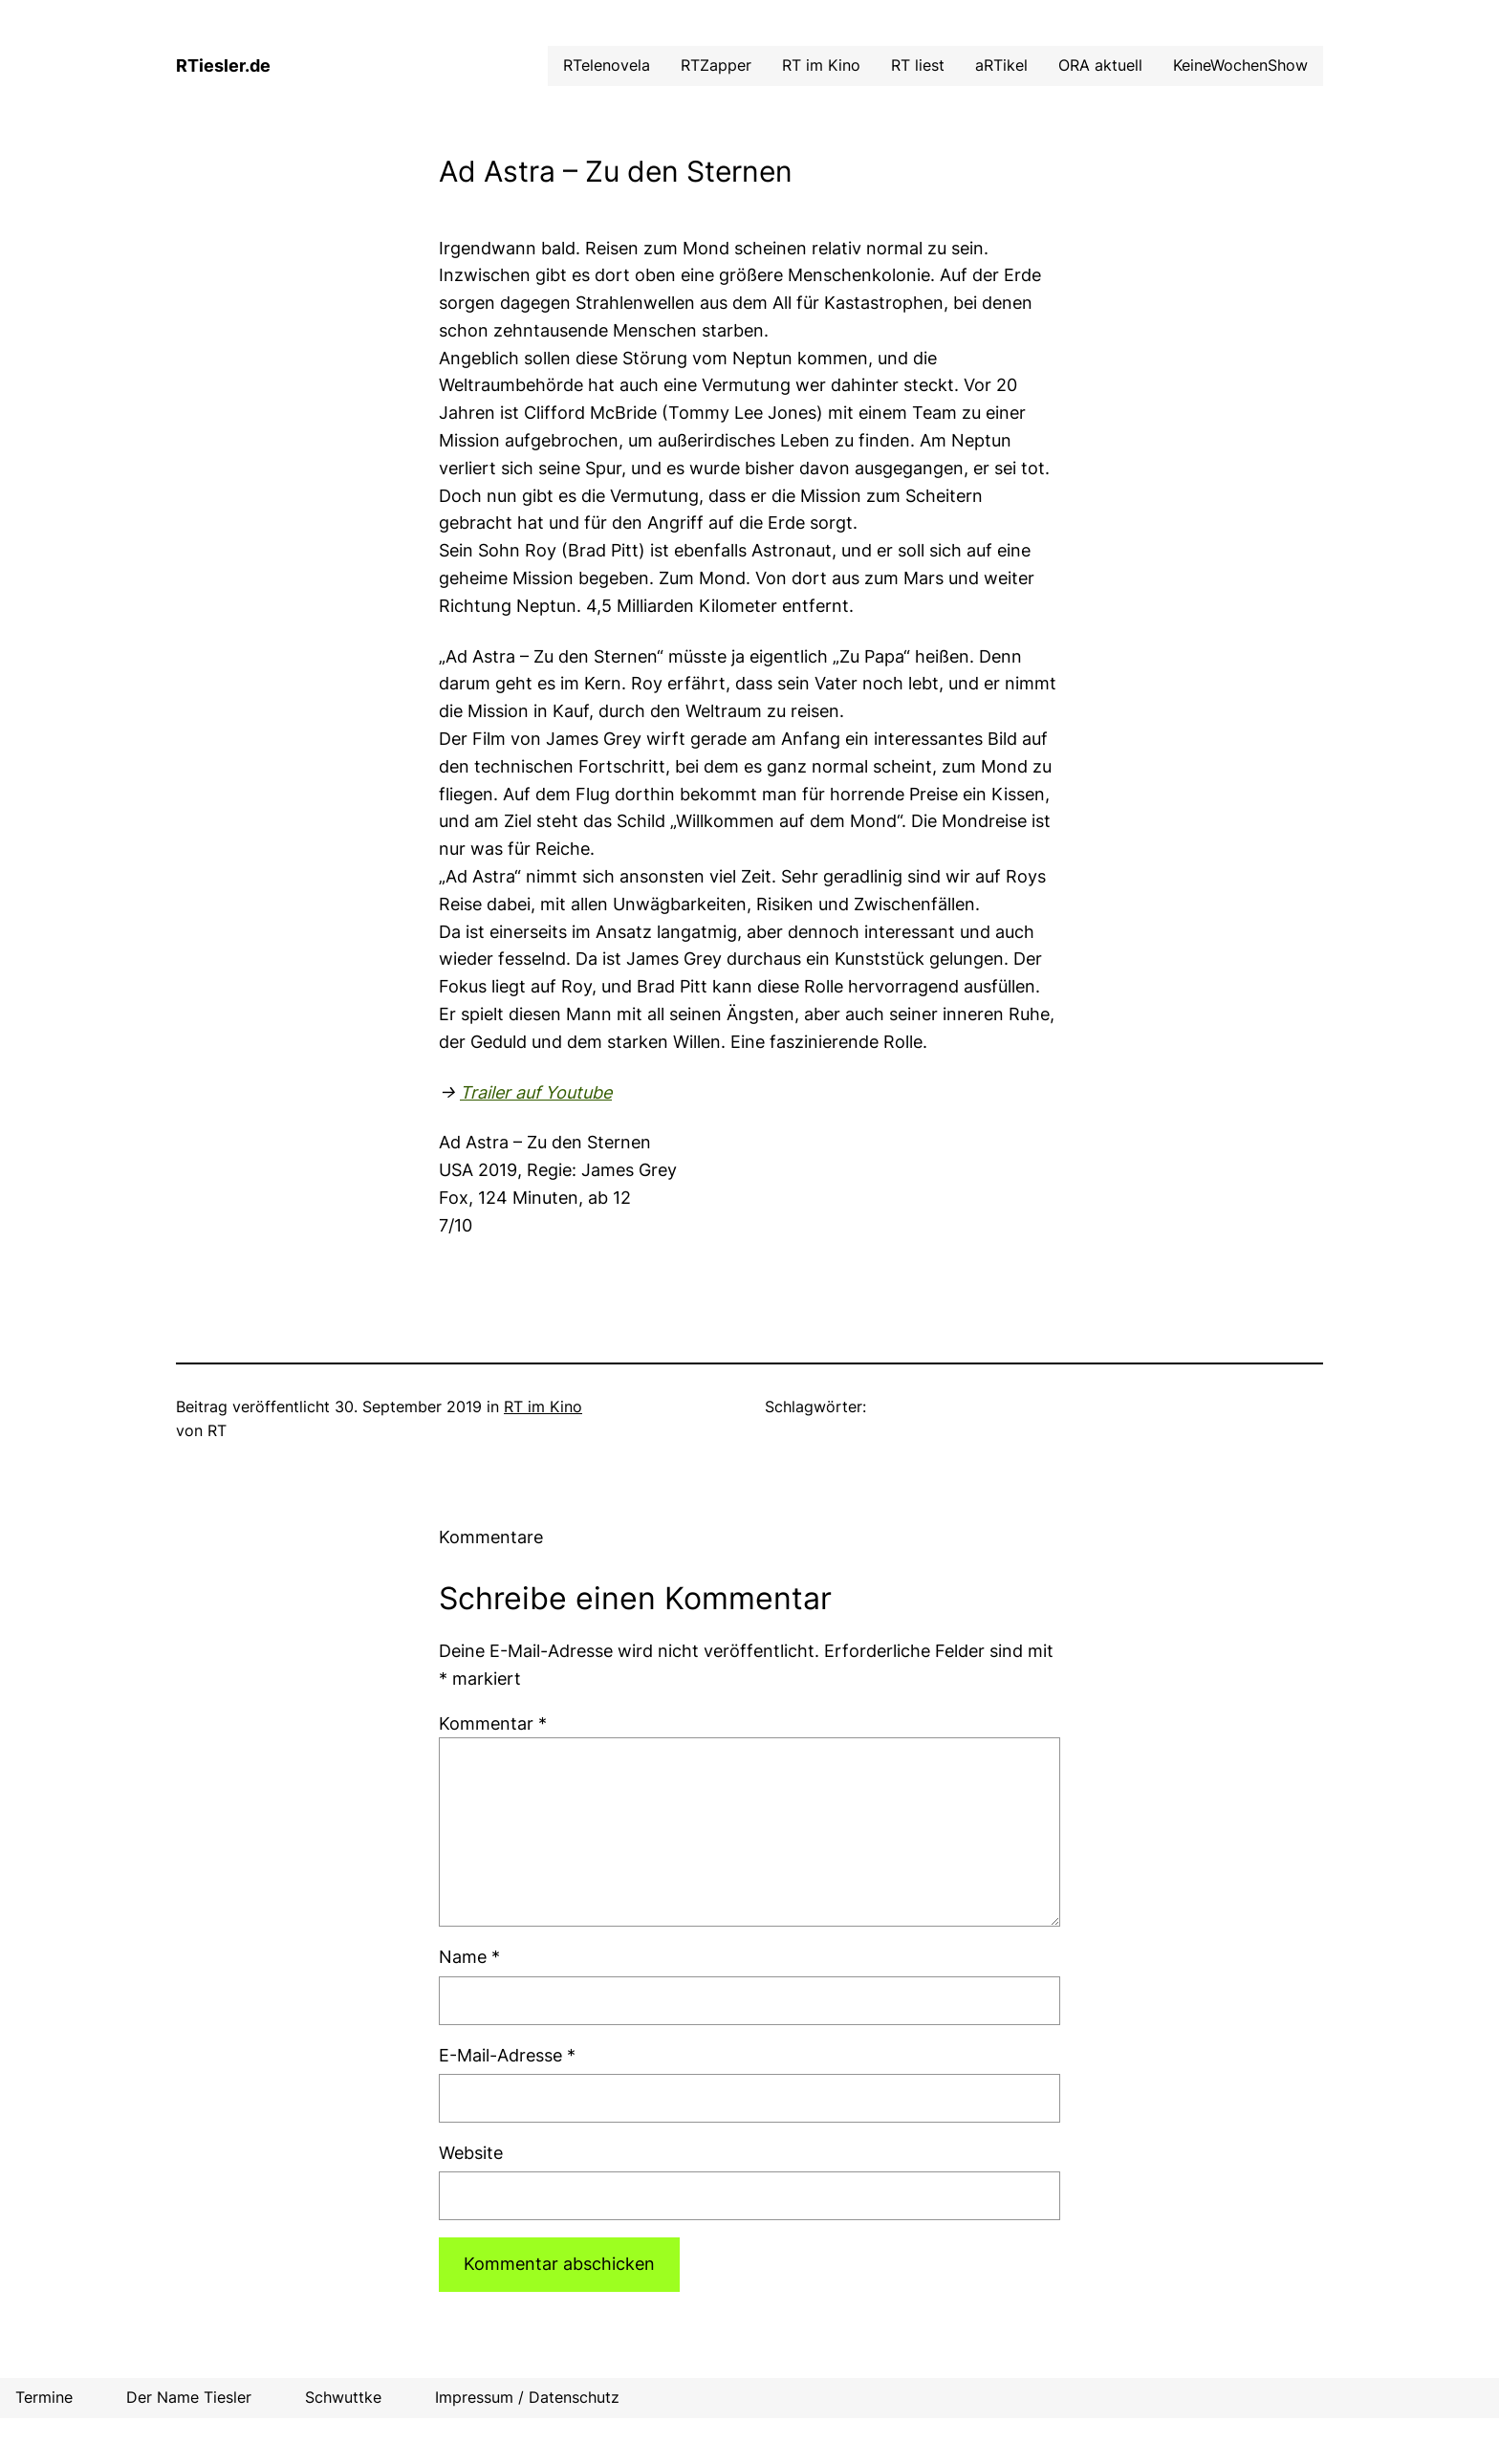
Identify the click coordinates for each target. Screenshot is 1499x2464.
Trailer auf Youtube (536, 1092)
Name (469, 1957)
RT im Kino (543, 1406)
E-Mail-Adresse (507, 2055)
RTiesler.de (223, 65)
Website (471, 2153)
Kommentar (493, 1723)
